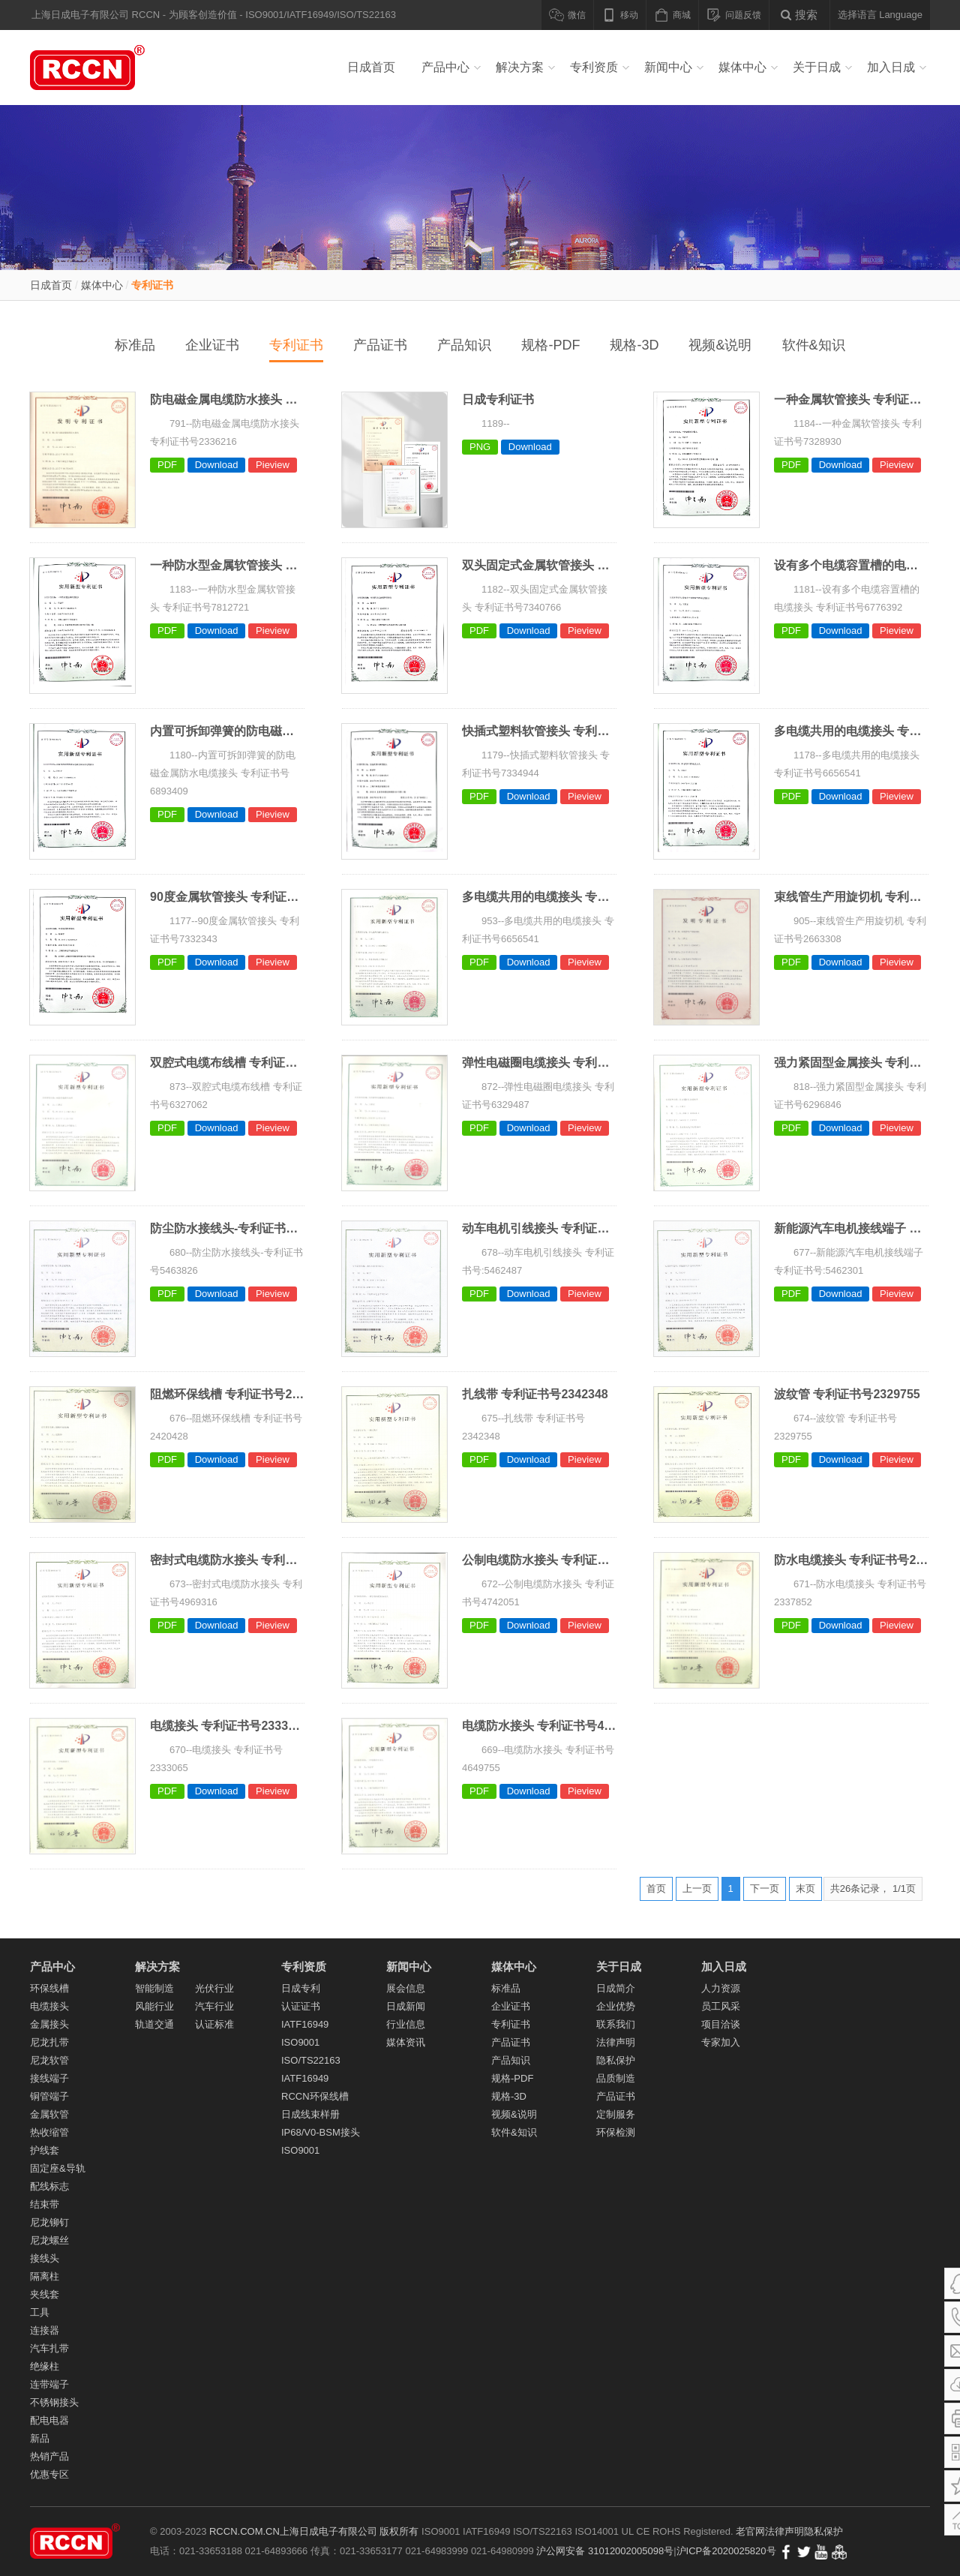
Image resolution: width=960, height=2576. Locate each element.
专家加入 (720, 2042)
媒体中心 (742, 67)
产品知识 (464, 345)
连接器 (44, 2330)
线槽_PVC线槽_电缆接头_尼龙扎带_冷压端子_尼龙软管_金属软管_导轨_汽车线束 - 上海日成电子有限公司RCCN (105, 67)
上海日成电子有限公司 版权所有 (349, 2531)
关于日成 (817, 67)
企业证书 (212, 345)
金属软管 (49, 2114)
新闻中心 (668, 67)
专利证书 (152, 285)
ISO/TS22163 (310, 2060)
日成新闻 (405, 2006)
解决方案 (520, 67)
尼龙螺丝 (49, 2240)
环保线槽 (49, 1988)
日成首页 (371, 67)
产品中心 (446, 67)
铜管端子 (49, 2096)
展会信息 (405, 1988)
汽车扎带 (49, 2348)
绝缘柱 (44, 2366)
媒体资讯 (405, 2042)
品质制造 (615, 2078)
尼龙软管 (49, 2060)
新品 (40, 2438)
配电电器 (49, 2420)
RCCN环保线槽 (315, 2096)
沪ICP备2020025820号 (726, 2550)
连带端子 (49, 2384)
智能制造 (154, 1988)
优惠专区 (49, 2474)
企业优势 (615, 2006)
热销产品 (49, 2456)
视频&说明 (720, 345)
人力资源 (720, 1988)
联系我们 (615, 2024)
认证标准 (214, 2024)
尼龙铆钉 (49, 2222)
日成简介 (615, 1988)
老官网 (750, 2531)
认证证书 (300, 2006)
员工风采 (720, 2006)
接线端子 (49, 2078)
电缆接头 (49, 2006)
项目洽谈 (720, 2024)
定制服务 (615, 2114)
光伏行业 (214, 1988)
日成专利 (300, 1988)
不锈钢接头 (54, 2402)
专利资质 (594, 67)
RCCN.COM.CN (244, 2531)
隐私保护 (615, 2060)
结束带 (44, 2204)
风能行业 (154, 2006)
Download (216, 464)
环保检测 (615, 2132)
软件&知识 (813, 345)
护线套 (44, 2150)
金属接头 (49, 2024)
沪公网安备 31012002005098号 (605, 2550)
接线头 (44, 2258)
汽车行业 (214, 2006)
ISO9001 (300, 2042)
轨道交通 (154, 2024)
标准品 (135, 345)
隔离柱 (44, 2276)
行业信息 (405, 2024)
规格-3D (634, 345)
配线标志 (49, 2186)
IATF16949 (304, 2024)
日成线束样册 (310, 2114)
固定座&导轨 (58, 2168)
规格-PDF (550, 345)
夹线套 (44, 2294)
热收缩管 (49, 2132)
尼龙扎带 (49, 2042)
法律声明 (615, 2042)
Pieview (273, 464)
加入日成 (891, 67)
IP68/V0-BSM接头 (320, 2132)
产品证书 (380, 345)
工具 (40, 2312)
